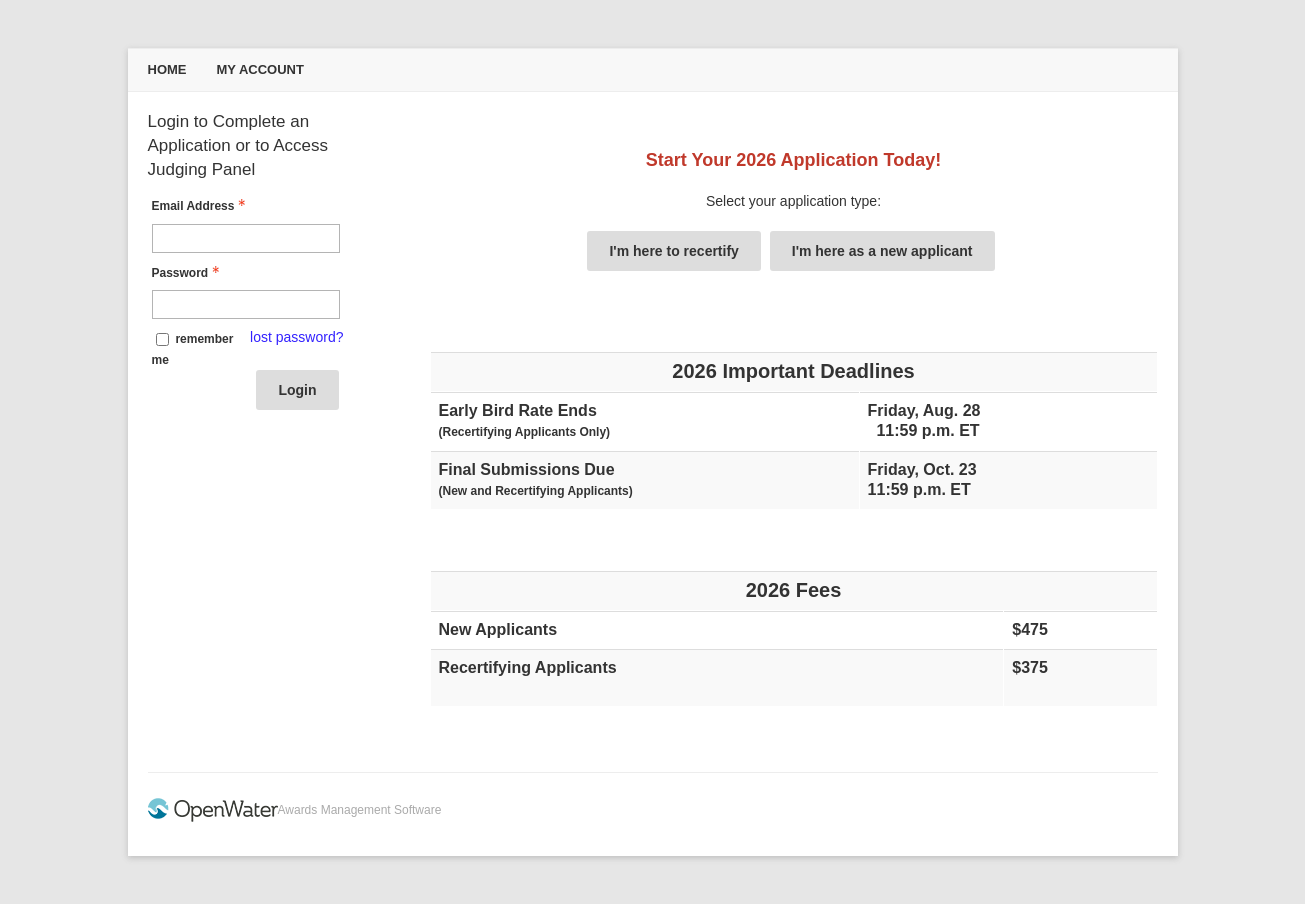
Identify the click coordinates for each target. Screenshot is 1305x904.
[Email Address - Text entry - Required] (246, 238)
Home (167, 69)
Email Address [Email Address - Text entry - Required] (201, 206)
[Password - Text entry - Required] (246, 304)
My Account (260, 69)
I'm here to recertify (673, 251)
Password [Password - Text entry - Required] (188, 273)
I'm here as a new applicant (882, 251)
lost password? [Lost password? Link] (296, 337)
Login (297, 390)
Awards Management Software (360, 810)
